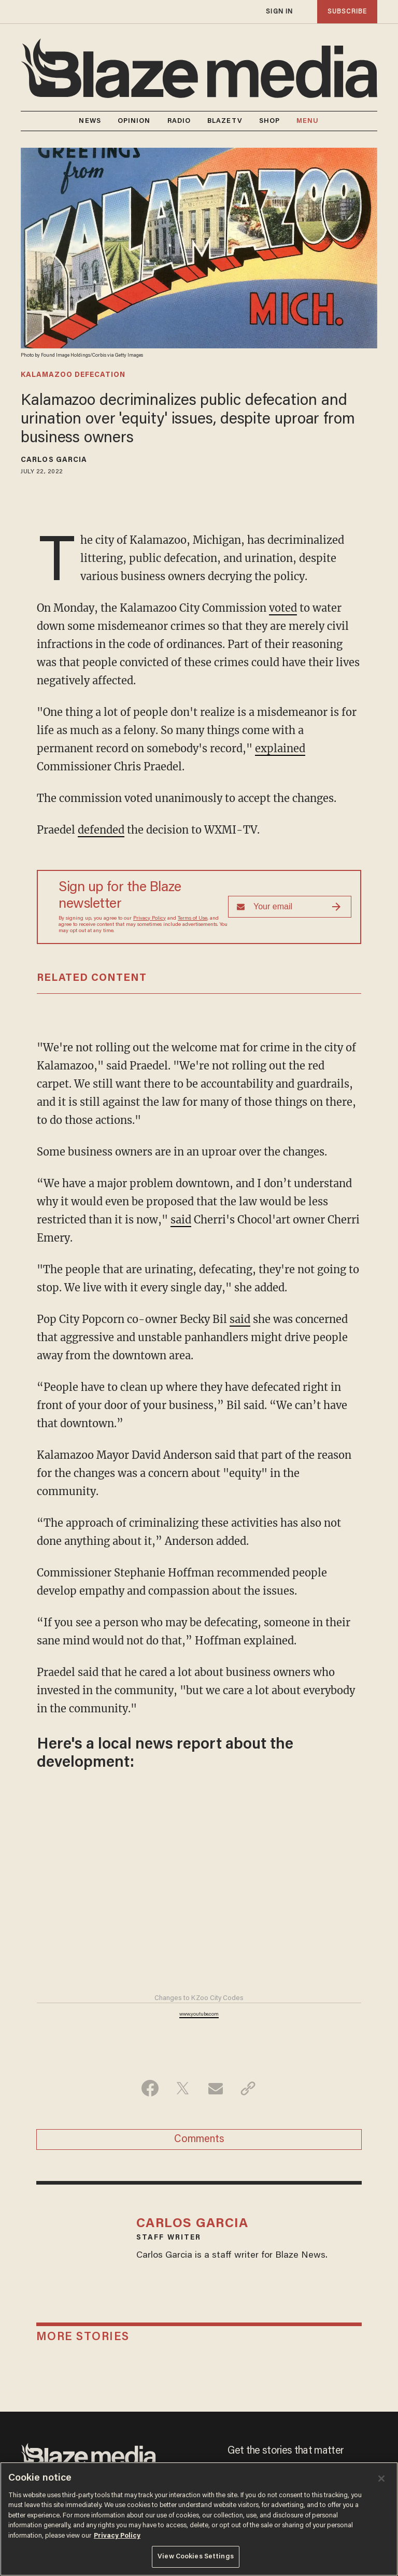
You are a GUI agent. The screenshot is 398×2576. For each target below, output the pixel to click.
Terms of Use (192, 918)
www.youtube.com (199, 2014)
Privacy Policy (149, 918)
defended (101, 829)
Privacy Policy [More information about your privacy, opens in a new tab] (117, 2535)
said (180, 1219)
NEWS (90, 121)
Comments (199, 2139)
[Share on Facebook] (150, 2088)
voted (283, 607)
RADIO (179, 121)
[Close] (381, 2478)
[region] (199, 2519)
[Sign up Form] (289, 907)
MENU (307, 121)
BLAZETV (225, 121)
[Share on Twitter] (182, 2088)
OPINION (134, 121)
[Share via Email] (215, 2088)
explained (280, 748)
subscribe (347, 11)
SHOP (269, 121)
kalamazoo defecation (73, 375)
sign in (279, 11)
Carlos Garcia (54, 460)
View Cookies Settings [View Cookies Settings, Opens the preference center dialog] (196, 2556)
